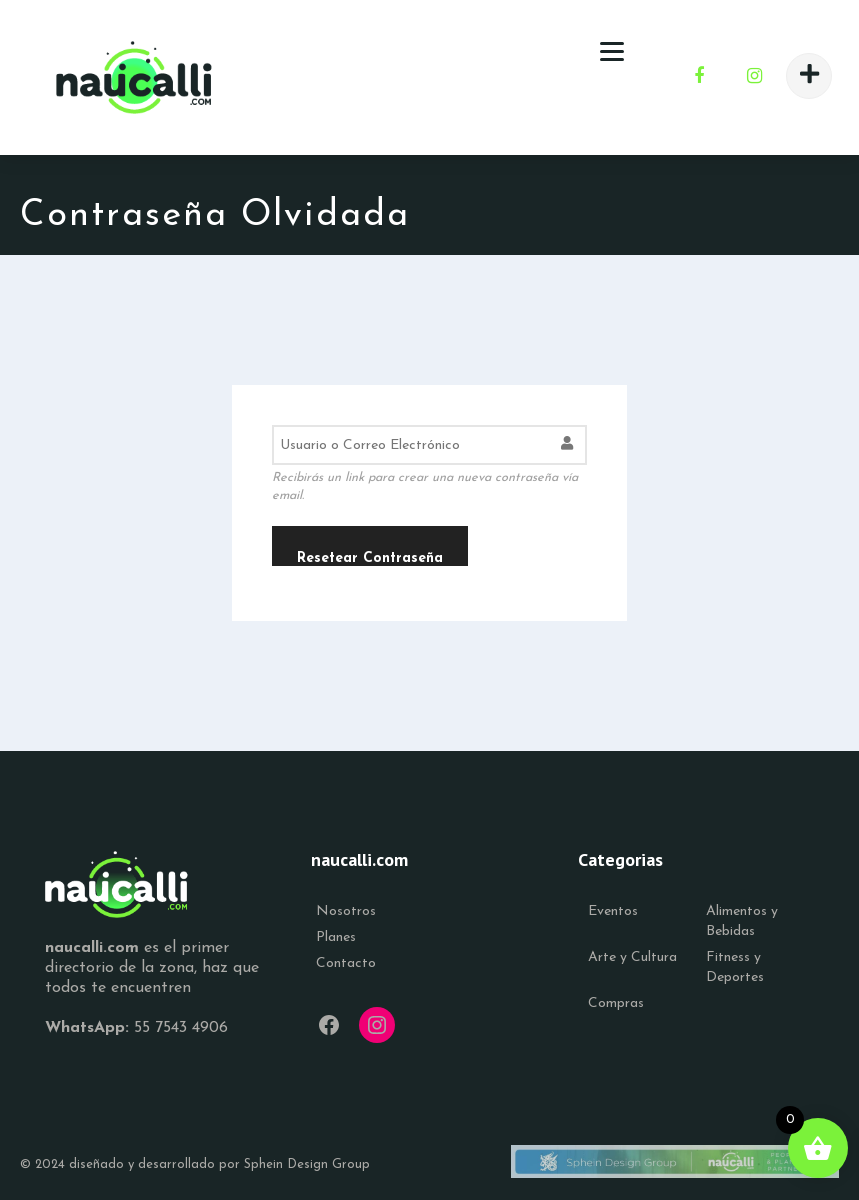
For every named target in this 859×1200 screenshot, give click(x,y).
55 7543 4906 (181, 1028)
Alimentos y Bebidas (742, 921)
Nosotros (346, 911)
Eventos (613, 911)
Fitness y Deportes (735, 967)
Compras (616, 1003)
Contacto (346, 963)
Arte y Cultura (632, 957)
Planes (336, 937)
